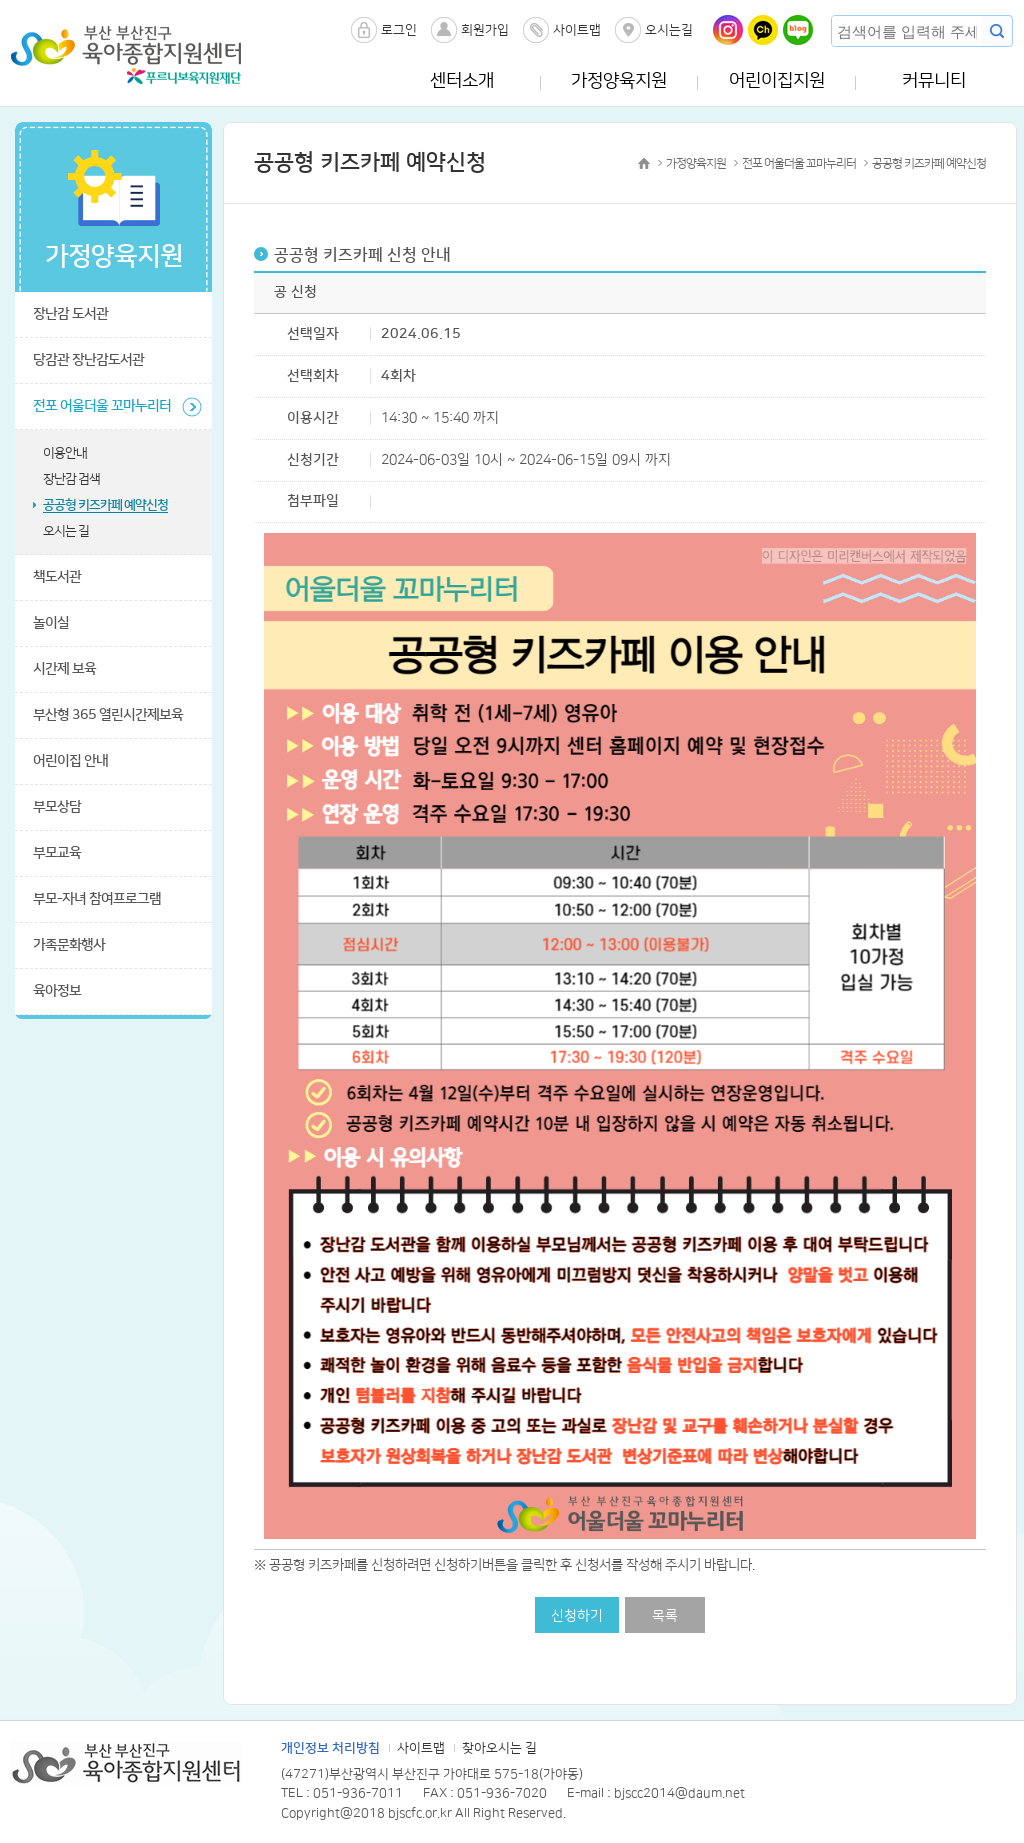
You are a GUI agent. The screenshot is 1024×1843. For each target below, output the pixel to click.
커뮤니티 (934, 81)
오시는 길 (66, 531)
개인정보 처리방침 (330, 1748)
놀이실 (51, 623)
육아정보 (57, 991)
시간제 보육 (64, 669)
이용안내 (65, 453)
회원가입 (485, 30)
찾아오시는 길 (499, 1748)
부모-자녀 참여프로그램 (97, 899)
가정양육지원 (619, 81)
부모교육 (57, 853)
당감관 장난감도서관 (88, 360)
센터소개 (462, 81)
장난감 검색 (71, 479)
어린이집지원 (777, 81)
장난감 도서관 (70, 314)
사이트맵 (577, 30)
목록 (665, 1616)
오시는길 (669, 30)
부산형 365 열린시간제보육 (108, 715)
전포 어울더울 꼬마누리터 (102, 406)
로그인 (399, 30)
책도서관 (57, 577)
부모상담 (57, 807)
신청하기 (577, 1616)
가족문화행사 (69, 945)
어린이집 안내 (70, 761)
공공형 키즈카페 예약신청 (105, 505)
